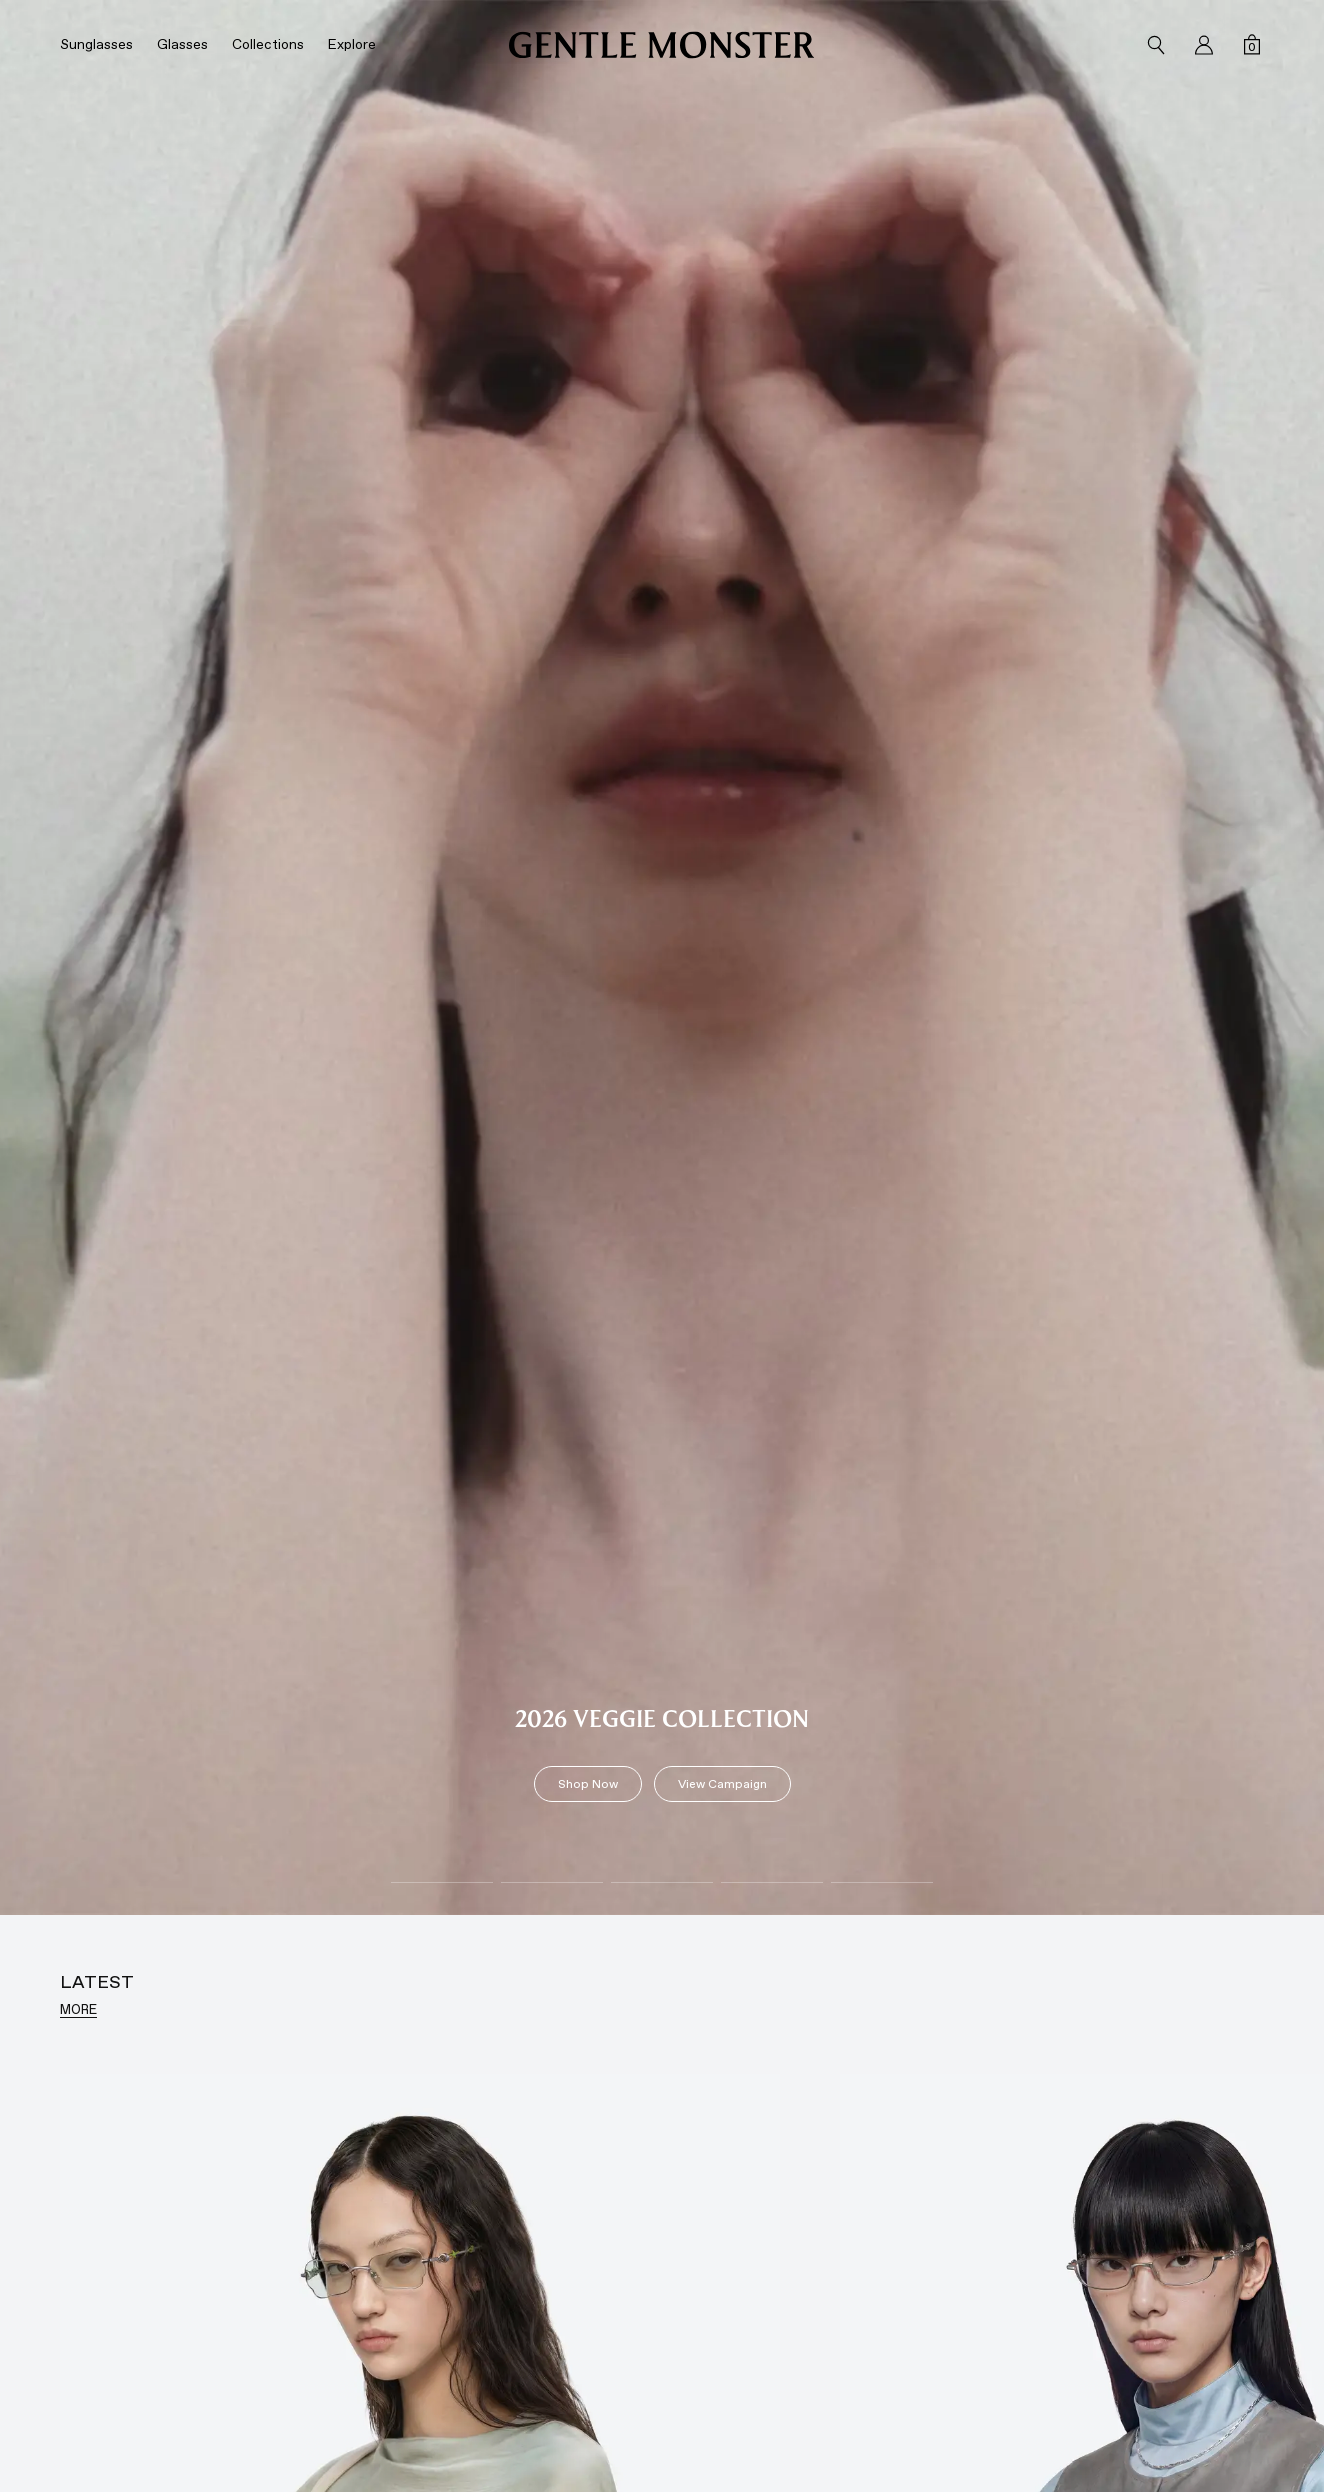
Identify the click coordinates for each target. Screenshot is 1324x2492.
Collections (268, 44)
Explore (352, 44)
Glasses (182, 44)
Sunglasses (96, 44)
